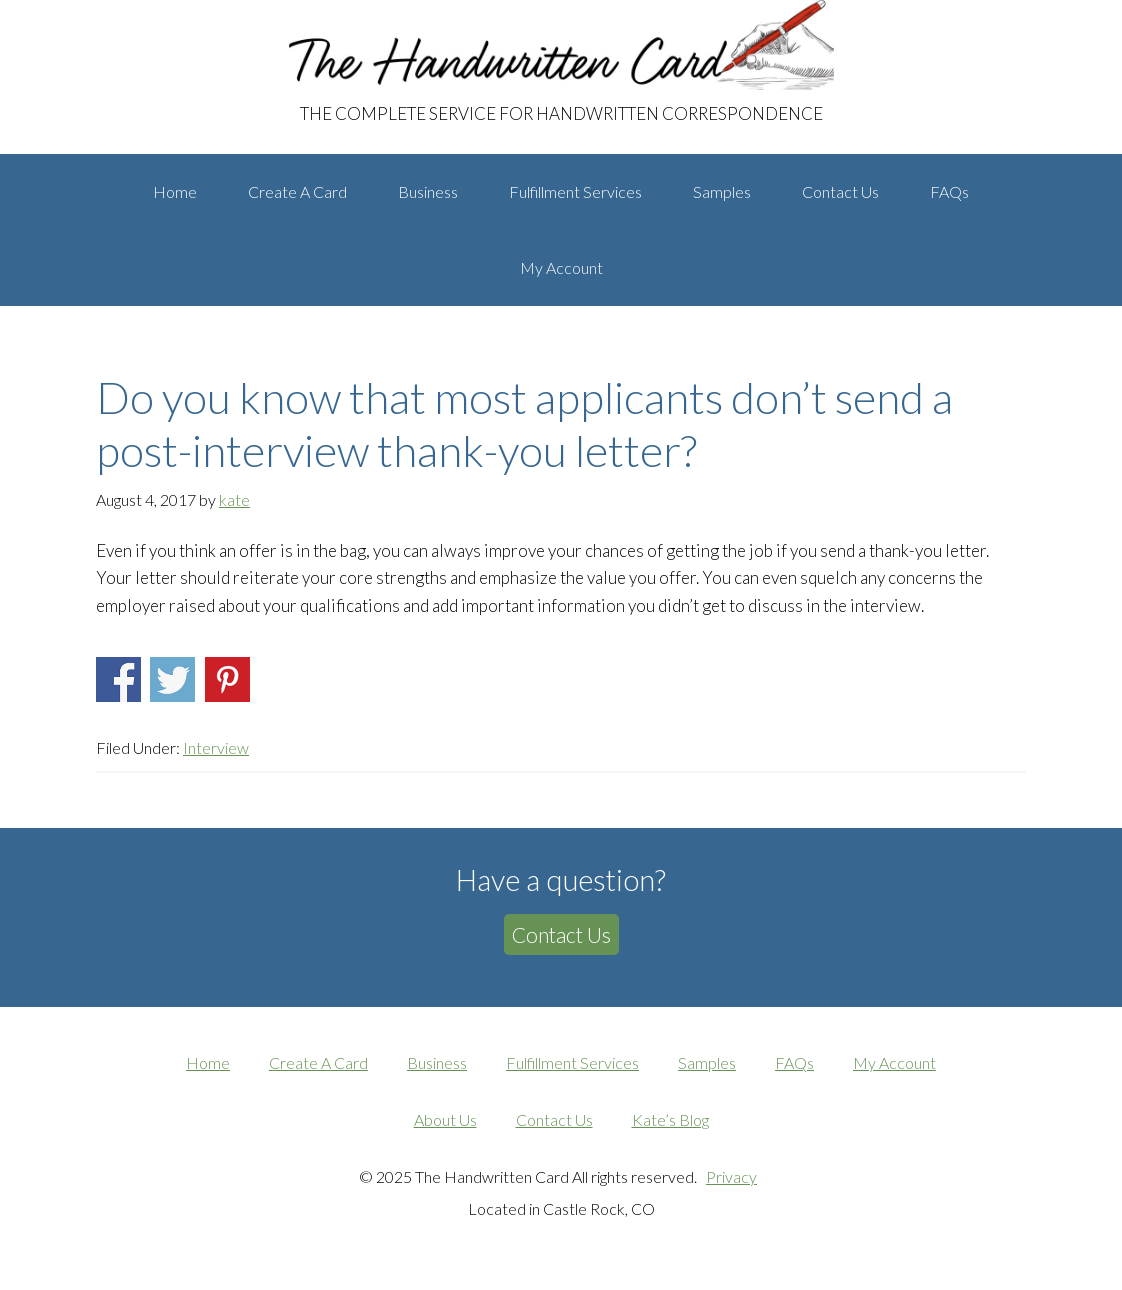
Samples (707, 1062)
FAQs (794, 1062)
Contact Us (561, 934)
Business (437, 1062)
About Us (445, 1119)
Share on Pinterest (227, 679)
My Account (894, 1062)
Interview (216, 747)
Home (208, 1062)
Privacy (731, 1176)
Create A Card (318, 1062)
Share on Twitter (172, 679)
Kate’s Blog (670, 1119)
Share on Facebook (118, 679)
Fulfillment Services (572, 1062)
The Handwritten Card (236, 19)
